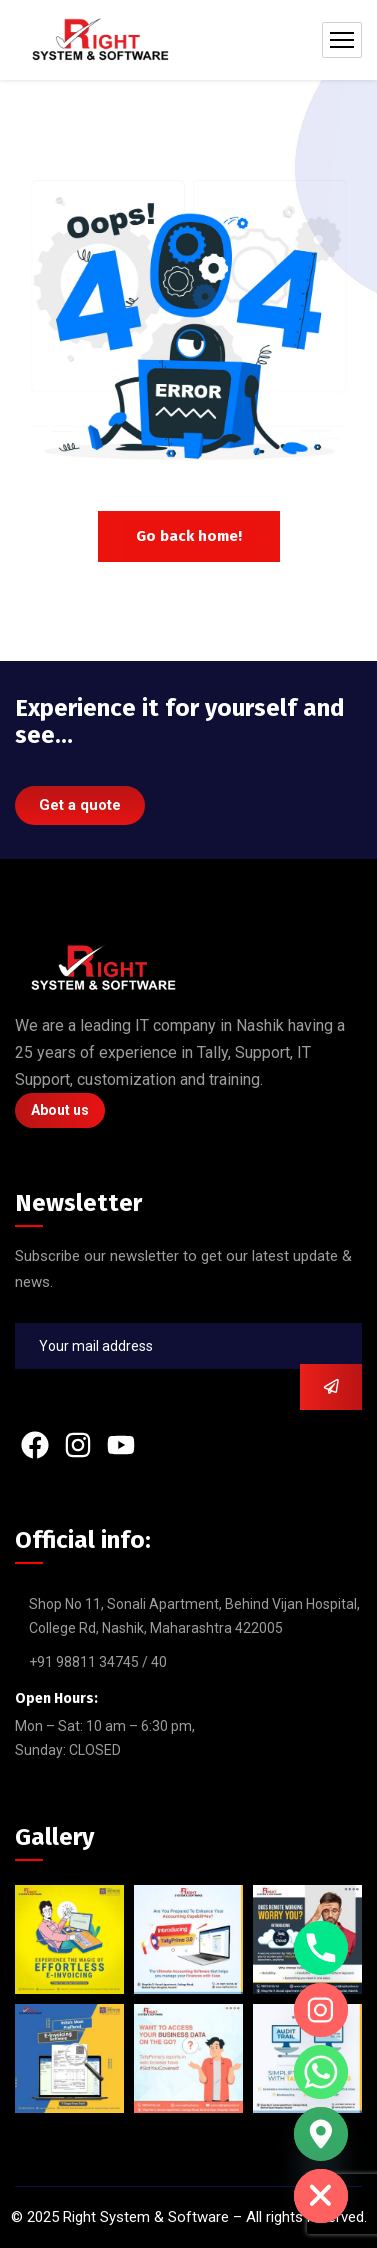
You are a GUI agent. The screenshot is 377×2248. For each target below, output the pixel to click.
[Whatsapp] (321, 2072)
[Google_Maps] (321, 2134)
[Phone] (321, 1948)
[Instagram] (321, 2010)
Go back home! (189, 536)
